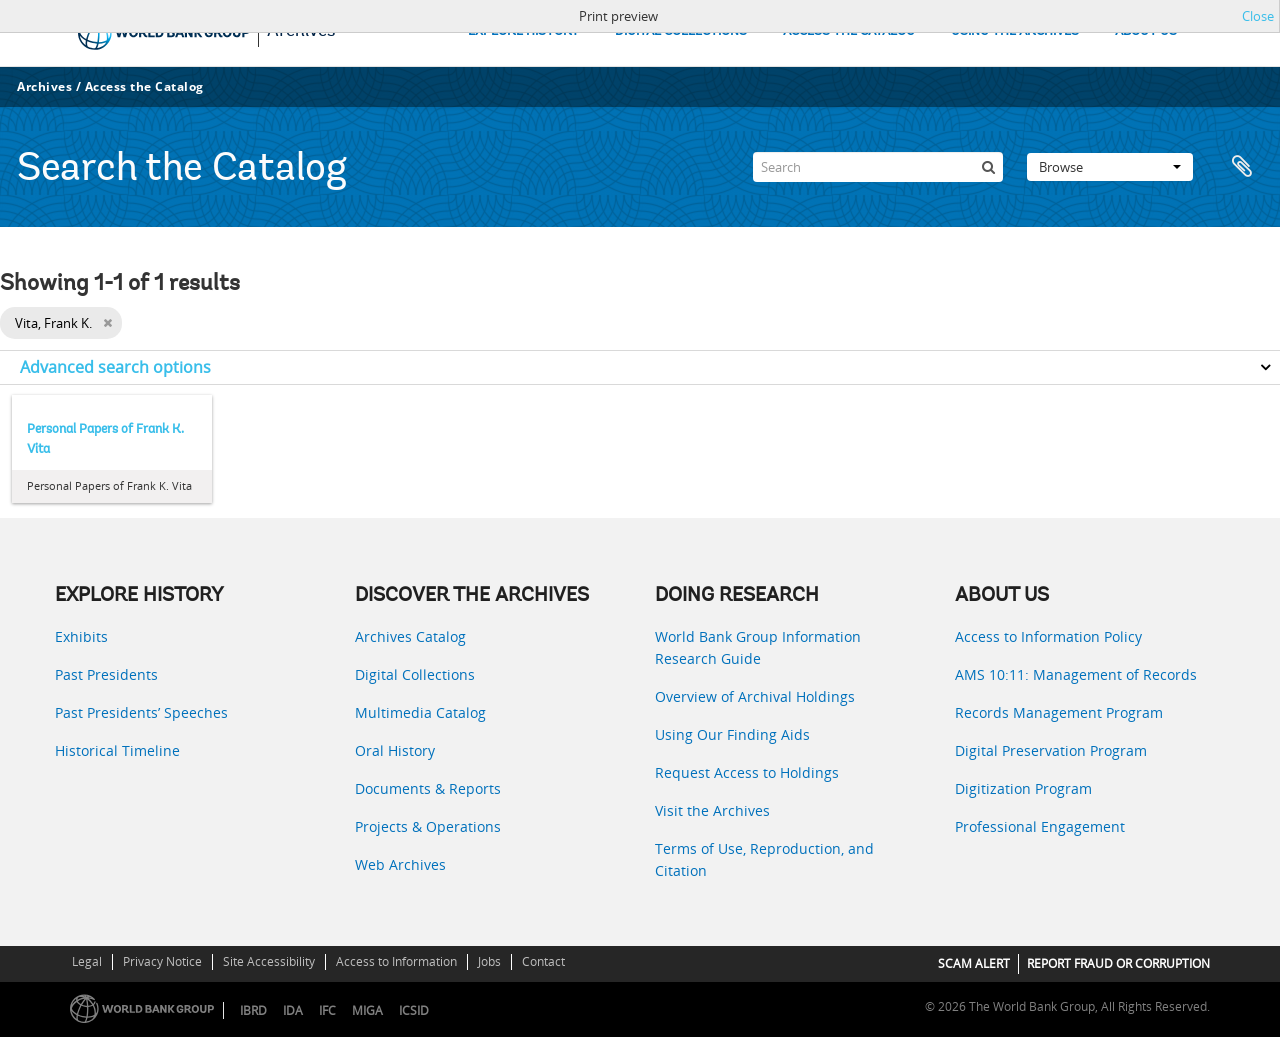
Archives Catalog (410, 636)
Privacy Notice (162, 961)
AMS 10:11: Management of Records (1076, 674)
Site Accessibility (269, 961)
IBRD (253, 1010)
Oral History (395, 750)
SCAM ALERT (974, 963)
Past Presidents (106, 674)
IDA (293, 1010)
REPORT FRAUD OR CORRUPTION (1118, 963)
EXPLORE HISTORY (523, 31)
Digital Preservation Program (1051, 750)
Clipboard (1242, 167)
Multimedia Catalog (420, 712)
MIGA (367, 1010)
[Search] (878, 167)
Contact (543, 961)
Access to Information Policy (1048, 636)
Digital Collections (415, 674)
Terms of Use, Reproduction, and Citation (764, 859)
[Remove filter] (107, 323)
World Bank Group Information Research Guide (758, 647)
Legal (87, 961)
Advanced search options (115, 367)
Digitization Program (1023, 788)
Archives (44, 86)
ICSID (414, 1010)
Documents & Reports (428, 788)
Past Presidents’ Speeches (141, 712)
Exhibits (81, 636)
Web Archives (400, 864)
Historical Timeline (117, 750)
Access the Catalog (144, 86)
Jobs (489, 961)
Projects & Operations (428, 826)
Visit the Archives (712, 810)
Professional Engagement (1040, 826)
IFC (327, 1010)
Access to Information (396, 961)
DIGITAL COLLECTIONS (681, 31)
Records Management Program (1059, 712)
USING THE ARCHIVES (1015, 31)
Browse (1110, 167)
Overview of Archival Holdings (755, 696)
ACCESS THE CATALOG (849, 31)
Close (1258, 16)
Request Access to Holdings (747, 772)
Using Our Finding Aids (732, 734)
